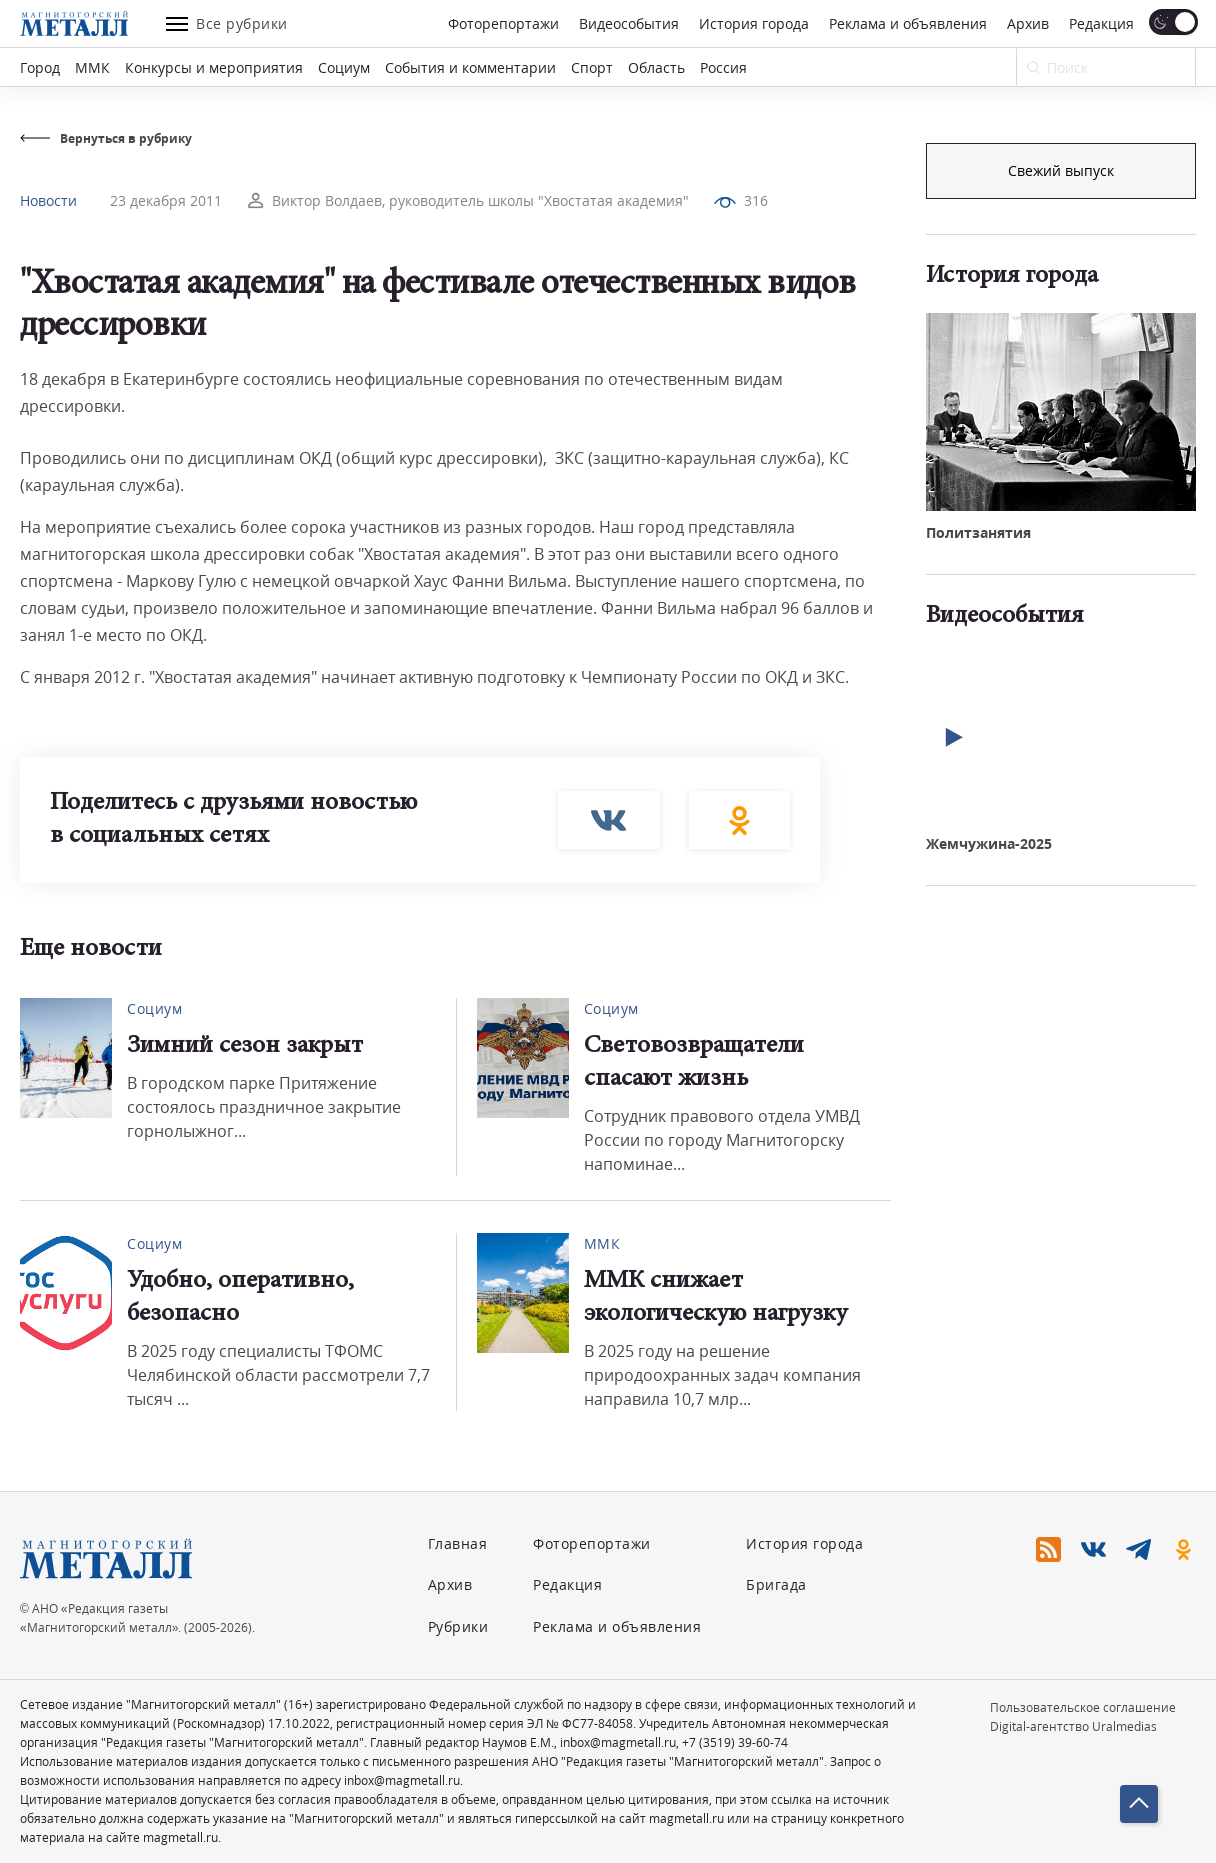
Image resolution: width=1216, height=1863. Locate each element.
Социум (344, 67)
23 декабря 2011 (166, 200)
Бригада (776, 1584)
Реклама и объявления (908, 23)
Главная (458, 1543)
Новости (48, 200)
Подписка (1061, 170)
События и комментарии (470, 67)
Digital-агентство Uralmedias (1073, 1726)
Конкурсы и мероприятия (214, 67)
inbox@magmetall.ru (618, 1742)
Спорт (592, 67)
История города (754, 23)
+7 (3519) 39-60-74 (735, 1742)
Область (656, 67)
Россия (723, 67)
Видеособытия (629, 23)
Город (40, 67)
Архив (1028, 23)
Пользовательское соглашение (1083, 1707)
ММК (92, 67)
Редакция (1101, 23)
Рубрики (458, 1626)
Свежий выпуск (1061, 476)
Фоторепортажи (503, 23)
